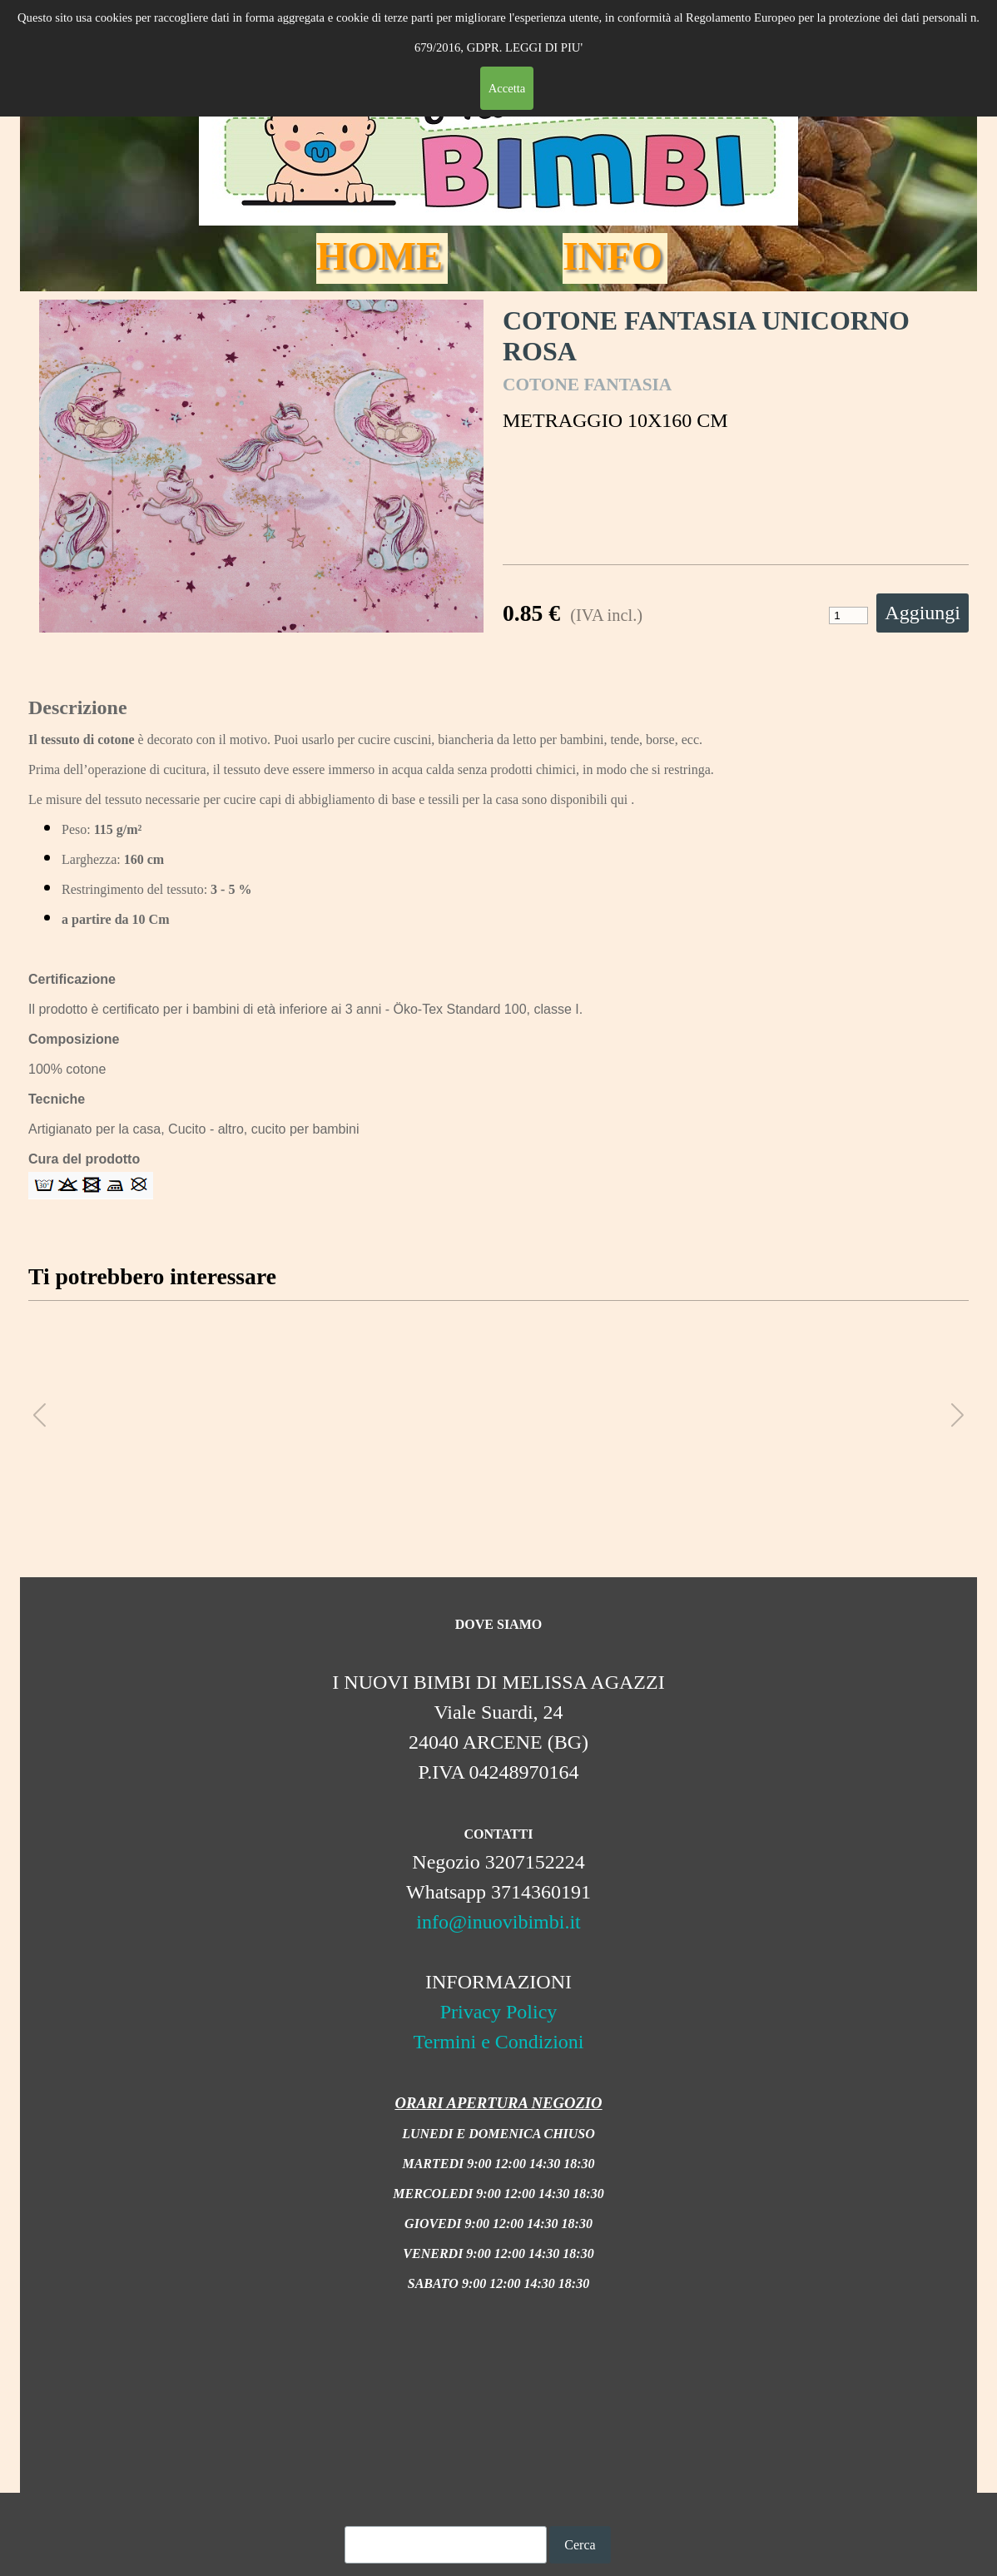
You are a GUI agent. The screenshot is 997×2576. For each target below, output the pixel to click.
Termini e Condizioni (499, 2041)
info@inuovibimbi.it (498, 1922)
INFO (612, 256)
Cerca (579, 2545)
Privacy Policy (499, 2012)
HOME (379, 256)
